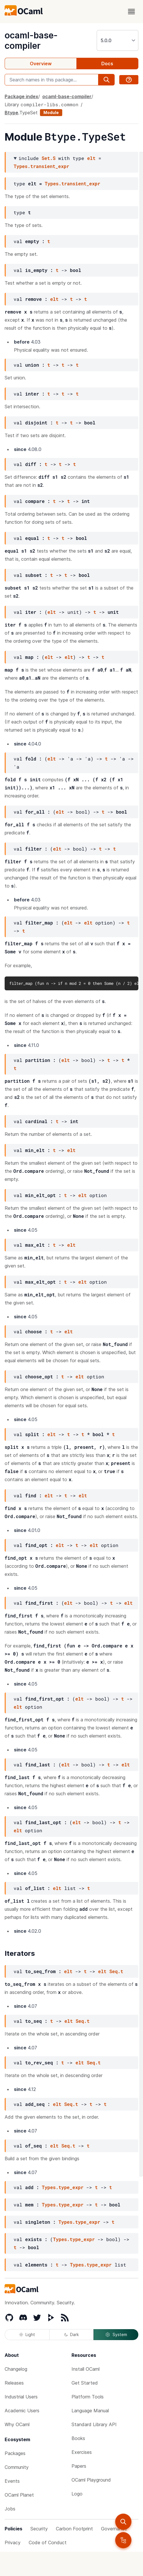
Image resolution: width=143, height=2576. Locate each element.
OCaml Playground (91, 2480)
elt (91, 158)
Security (39, 2529)
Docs (107, 63)
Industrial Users (21, 2397)
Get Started (85, 2383)
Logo (77, 2494)
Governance (114, 2529)
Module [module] (51, 112)
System (116, 2334)
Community (17, 2467)
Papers (79, 2466)
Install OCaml (86, 2369)
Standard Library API (94, 2424)
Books (78, 2438)
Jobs (10, 2509)
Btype (11, 112)
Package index (21, 96)
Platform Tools (88, 2397)
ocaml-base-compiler (31, 40)
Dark (71, 2334)
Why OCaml (17, 2424)
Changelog (16, 2369)
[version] (117, 40)
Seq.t (116, 1971)
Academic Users (22, 2410)
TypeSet (28, 112)
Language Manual (90, 2410)
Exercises (82, 2452)
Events (12, 2481)
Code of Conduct (48, 2542)
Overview (41, 63)
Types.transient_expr (41, 166)
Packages (15, 2453)
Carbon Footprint (74, 2529)
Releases (14, 2383)
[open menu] (131, 11)
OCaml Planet (19, 2495)
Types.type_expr (62, 2187)
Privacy (13, 2542)
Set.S (49, 158)
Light (27, 2334)
